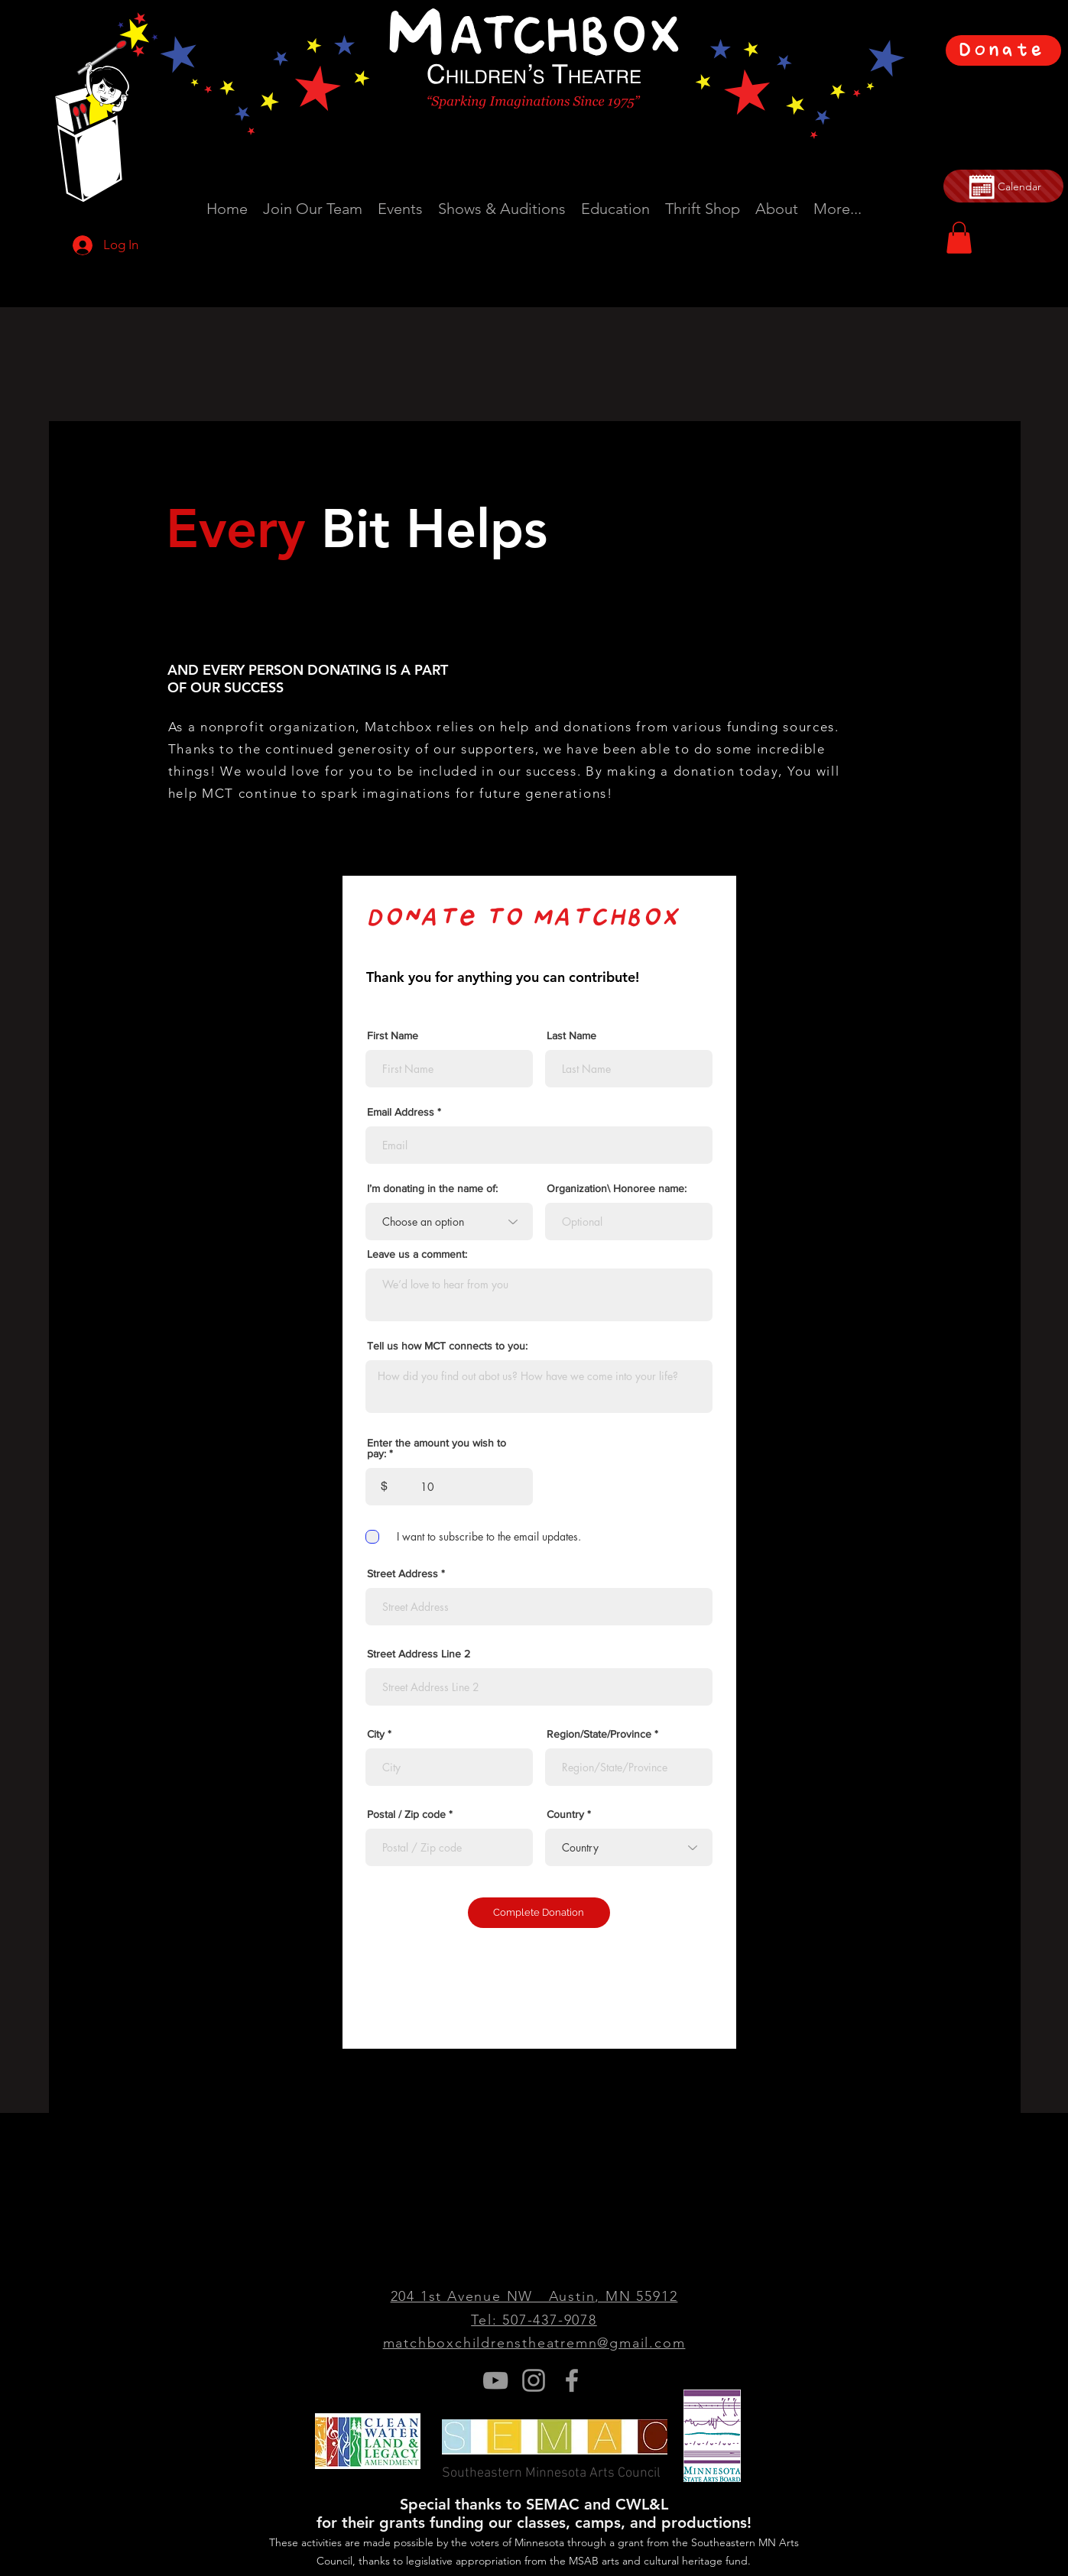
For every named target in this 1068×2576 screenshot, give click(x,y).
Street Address (402, 1573)
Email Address (400, 1112)
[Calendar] (1003, 186)
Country (565, 1814)
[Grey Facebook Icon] (572, 2380)
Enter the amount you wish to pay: (436, 1448)
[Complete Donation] (539, 1912)
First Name (392, 1035)
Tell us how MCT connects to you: (447, 1345)
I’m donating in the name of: (432, 1188)
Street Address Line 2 (418, 1653)
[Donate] (1003, 50)
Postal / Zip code (406, 1814)
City (376, 1734)
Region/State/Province (599, 1734)
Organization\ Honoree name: (617, 1188)
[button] (959, 238)
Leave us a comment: (417, 1254)
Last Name (571, 1035)
